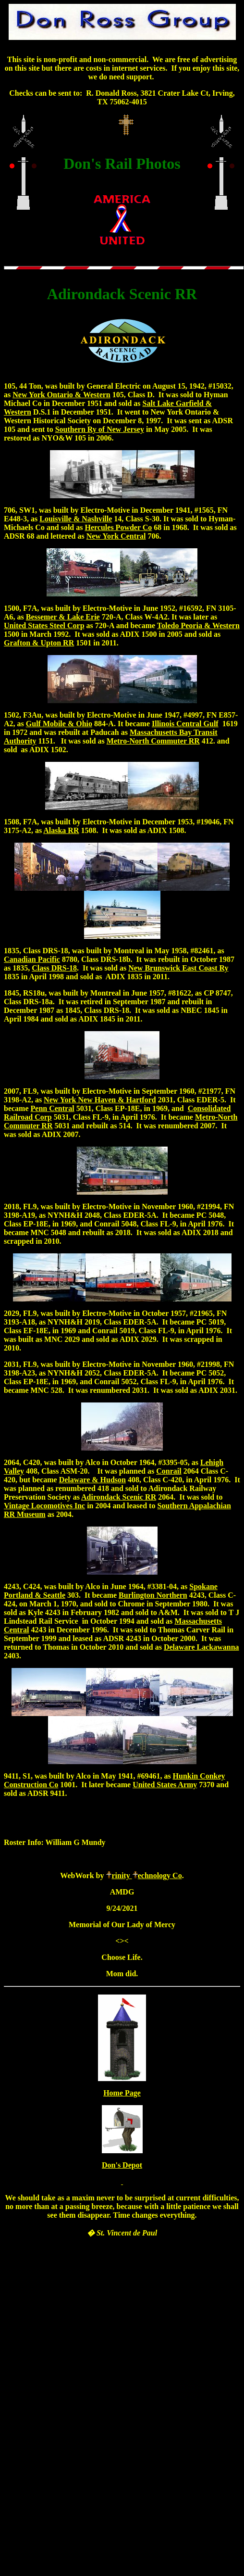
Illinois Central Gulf (185, 724)
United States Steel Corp (44, 625)
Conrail (168, 1471)
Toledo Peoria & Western (198, 625)
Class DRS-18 (54, 968)
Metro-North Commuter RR (153, 741)
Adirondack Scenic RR (118, 1497)
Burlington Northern (153, 1595)
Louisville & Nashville (75, 519)
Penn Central (52, 1108)
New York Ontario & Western (61, 395)
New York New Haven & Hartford (100, 1100)
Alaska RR (61, 830)
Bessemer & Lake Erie (63, 617)
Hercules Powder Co (118, 527)
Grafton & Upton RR (39, 643)
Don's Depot (122, 2165)
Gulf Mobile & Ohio (59, 724)
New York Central (116, 536)
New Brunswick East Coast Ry (178, 968)
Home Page (122, 2093)
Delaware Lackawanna (201, 1647)
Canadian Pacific (32, 959)
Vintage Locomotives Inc (44, 1506)
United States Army (165, 1784)
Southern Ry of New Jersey (99, 429)
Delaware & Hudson (92, 1480)
